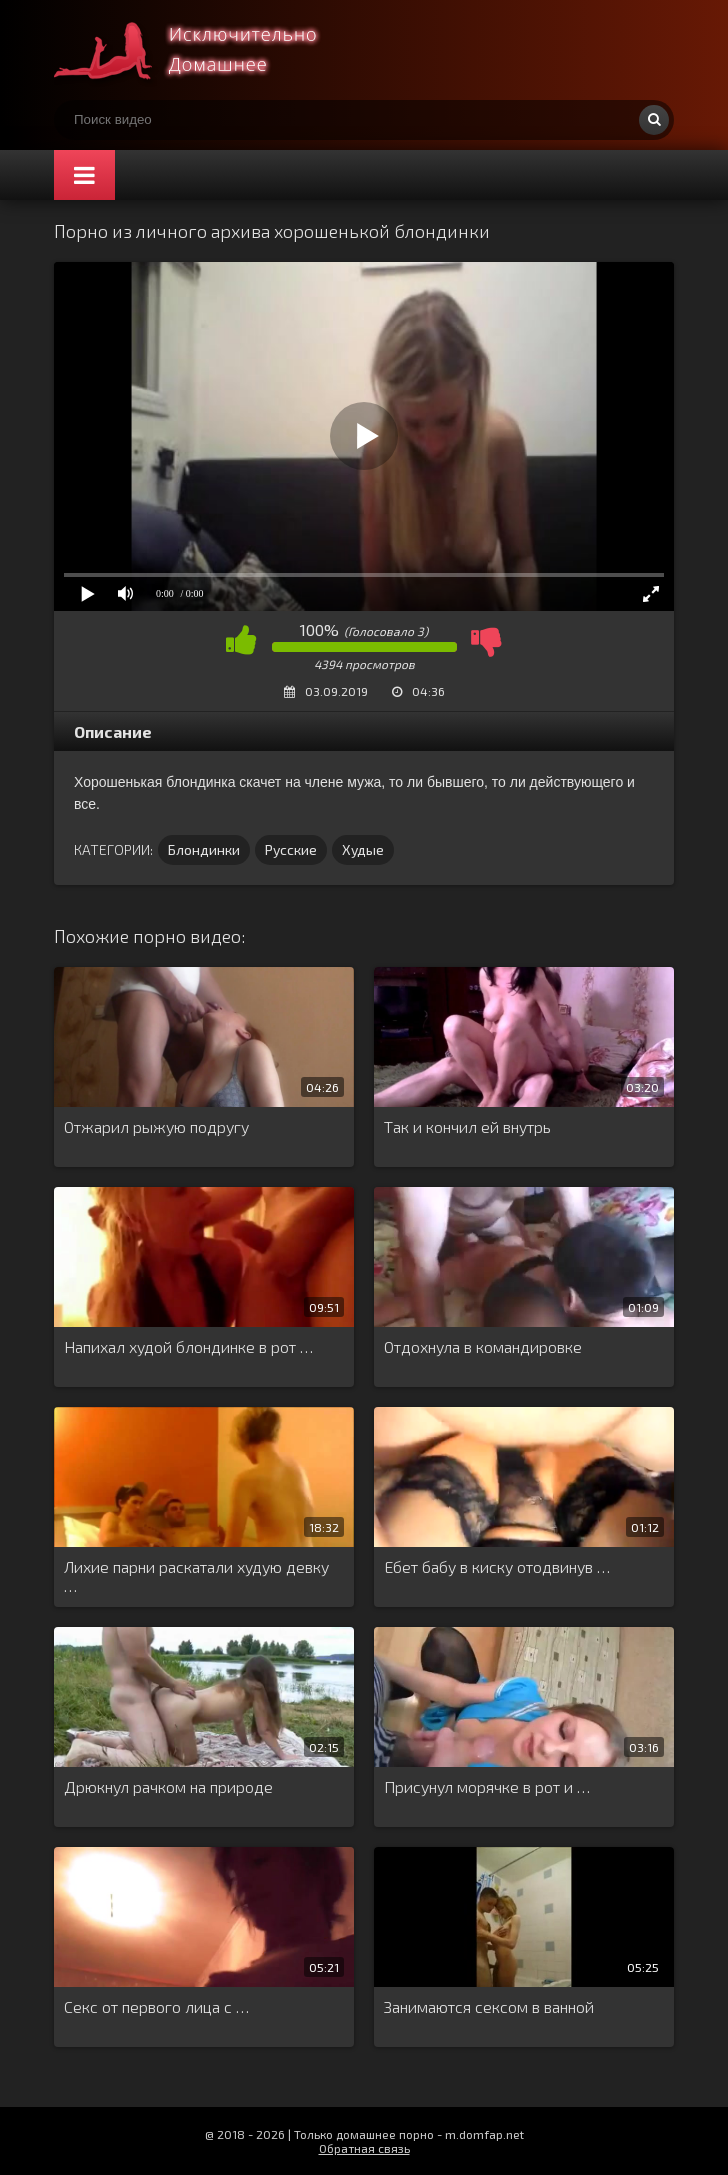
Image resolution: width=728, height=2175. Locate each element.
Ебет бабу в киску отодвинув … (497, 1566)
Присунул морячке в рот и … (487, 1786)
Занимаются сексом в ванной (489, 2006)
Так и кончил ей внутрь (467, 1126)
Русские (291, 849)
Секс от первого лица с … (156, 2006)
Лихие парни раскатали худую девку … (196, 1576)
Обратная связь (364, 2148)
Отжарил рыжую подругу (156, 1126)
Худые (363, 849)
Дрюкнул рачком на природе (168, 1786)
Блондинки (204, 849)
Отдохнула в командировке (483, 1346)
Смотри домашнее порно (204, 50)
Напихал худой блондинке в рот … (188, 1346)
